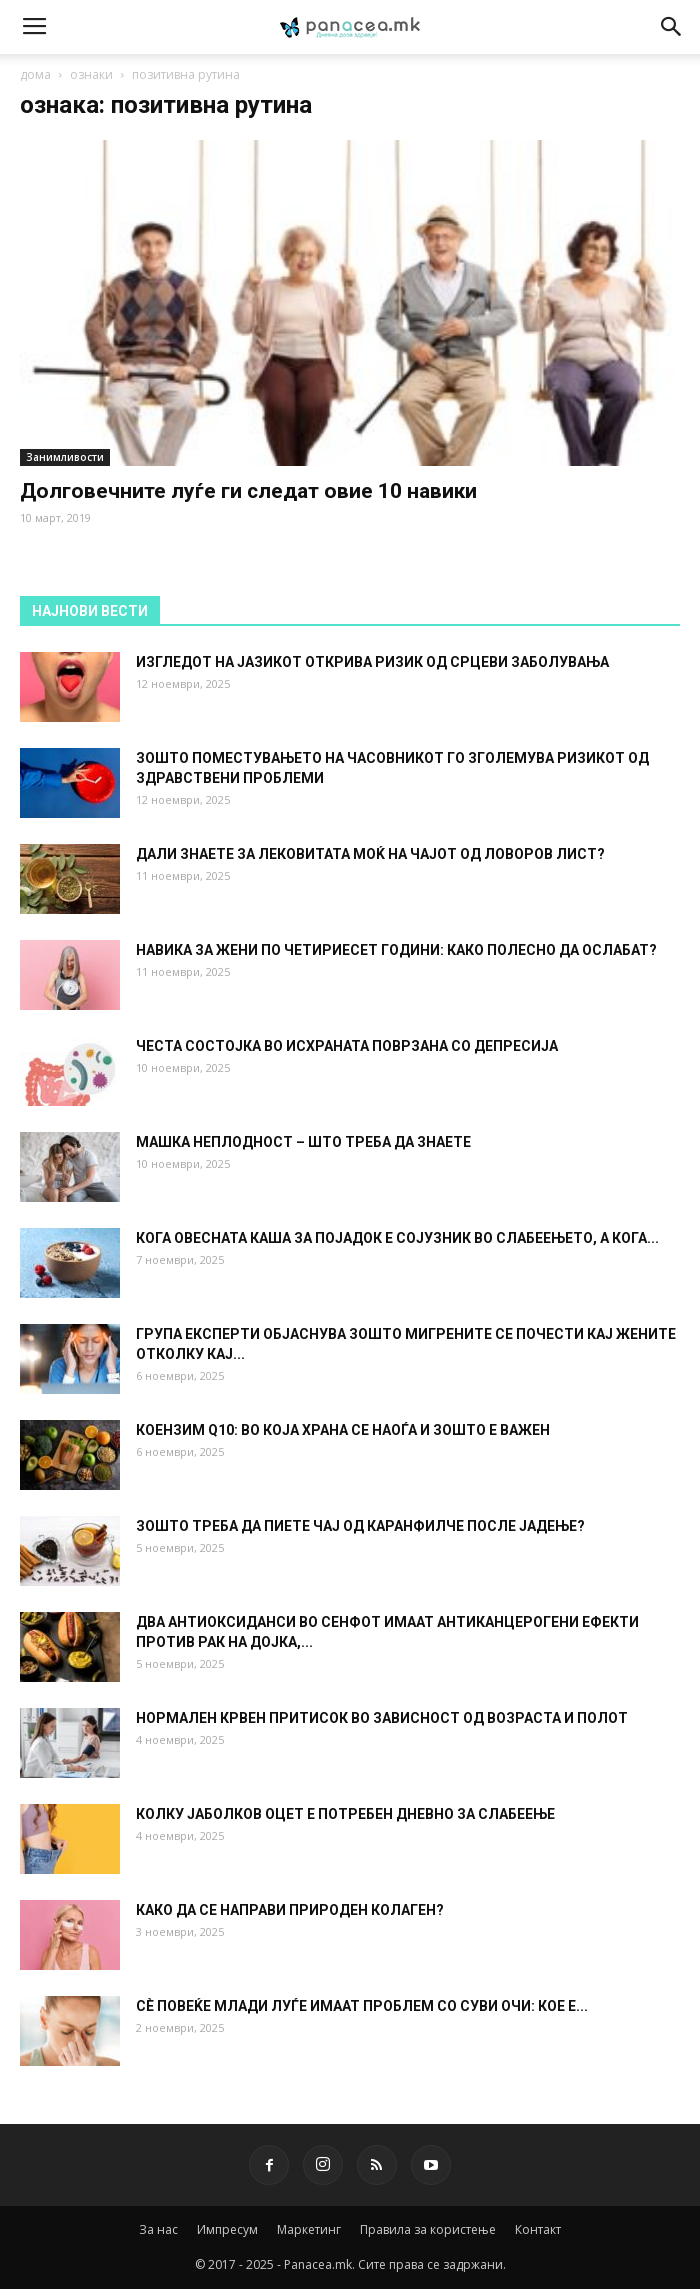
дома (35, 74)
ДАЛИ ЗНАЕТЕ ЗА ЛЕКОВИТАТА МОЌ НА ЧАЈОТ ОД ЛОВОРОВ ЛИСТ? (370, 854)
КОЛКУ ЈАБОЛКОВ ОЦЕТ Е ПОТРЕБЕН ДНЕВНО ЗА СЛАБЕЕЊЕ (345, 1814)
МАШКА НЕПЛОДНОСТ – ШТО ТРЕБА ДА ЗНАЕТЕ (303, 1142)
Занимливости (65, 457)
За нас (158, 2229)
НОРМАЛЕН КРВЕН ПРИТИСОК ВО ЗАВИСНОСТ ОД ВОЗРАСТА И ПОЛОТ (382, 1718)
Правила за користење (428, 2229)
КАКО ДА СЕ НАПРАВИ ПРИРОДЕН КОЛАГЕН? (290, 1910)
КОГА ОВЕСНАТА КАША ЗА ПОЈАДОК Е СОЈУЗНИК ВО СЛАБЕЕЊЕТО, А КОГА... (397, 1238)
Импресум (227, 2229)
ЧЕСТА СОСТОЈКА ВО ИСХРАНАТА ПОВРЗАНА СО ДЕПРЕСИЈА (347, 1046)
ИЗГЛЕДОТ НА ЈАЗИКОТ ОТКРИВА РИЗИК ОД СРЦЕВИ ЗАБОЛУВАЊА (372, 662)
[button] (672, 27)
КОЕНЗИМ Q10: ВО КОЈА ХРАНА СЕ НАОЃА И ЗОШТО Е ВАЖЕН (343, 1430)
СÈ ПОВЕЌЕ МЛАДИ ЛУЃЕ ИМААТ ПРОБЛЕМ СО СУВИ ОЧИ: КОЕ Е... (362, 2006)
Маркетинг (309, 2229)
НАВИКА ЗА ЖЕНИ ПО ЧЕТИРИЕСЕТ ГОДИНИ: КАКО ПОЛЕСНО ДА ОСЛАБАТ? (396, 950)
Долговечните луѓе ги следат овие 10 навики (248, 491)
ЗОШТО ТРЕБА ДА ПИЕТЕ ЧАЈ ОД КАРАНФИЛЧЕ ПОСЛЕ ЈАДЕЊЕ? (360, 1526)
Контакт (538, 2229)
